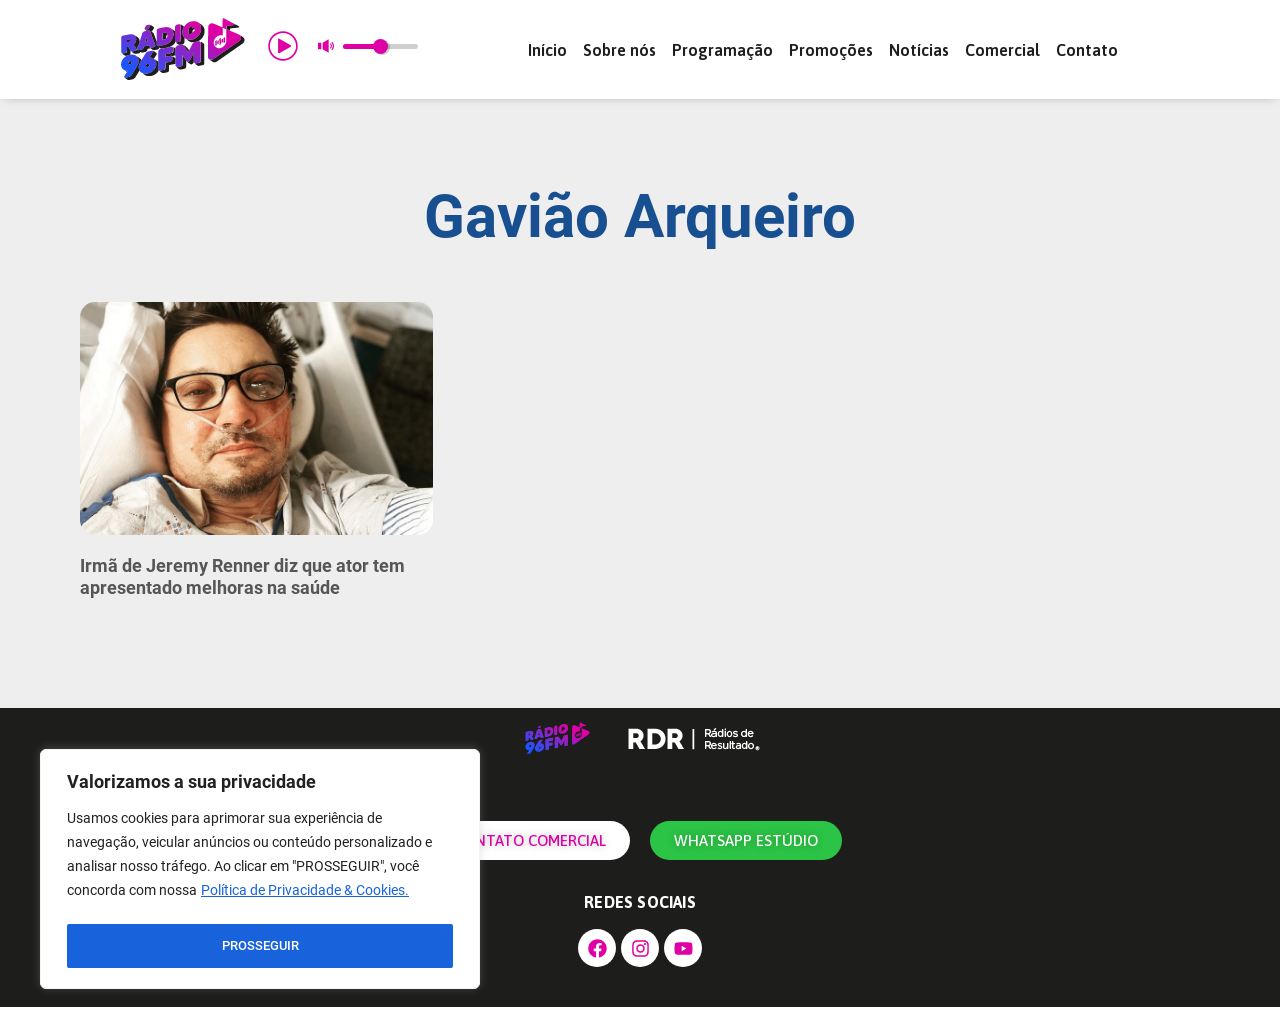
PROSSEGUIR (260, 946)
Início (547, 50)
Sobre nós (619, 50)
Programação (722, 50)
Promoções (831, 50)
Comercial (1002, 50)
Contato (1087, 50)
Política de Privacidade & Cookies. (305, 896)
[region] (260, 872)
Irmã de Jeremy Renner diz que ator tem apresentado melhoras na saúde (242, 598)
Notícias (919, 50)
